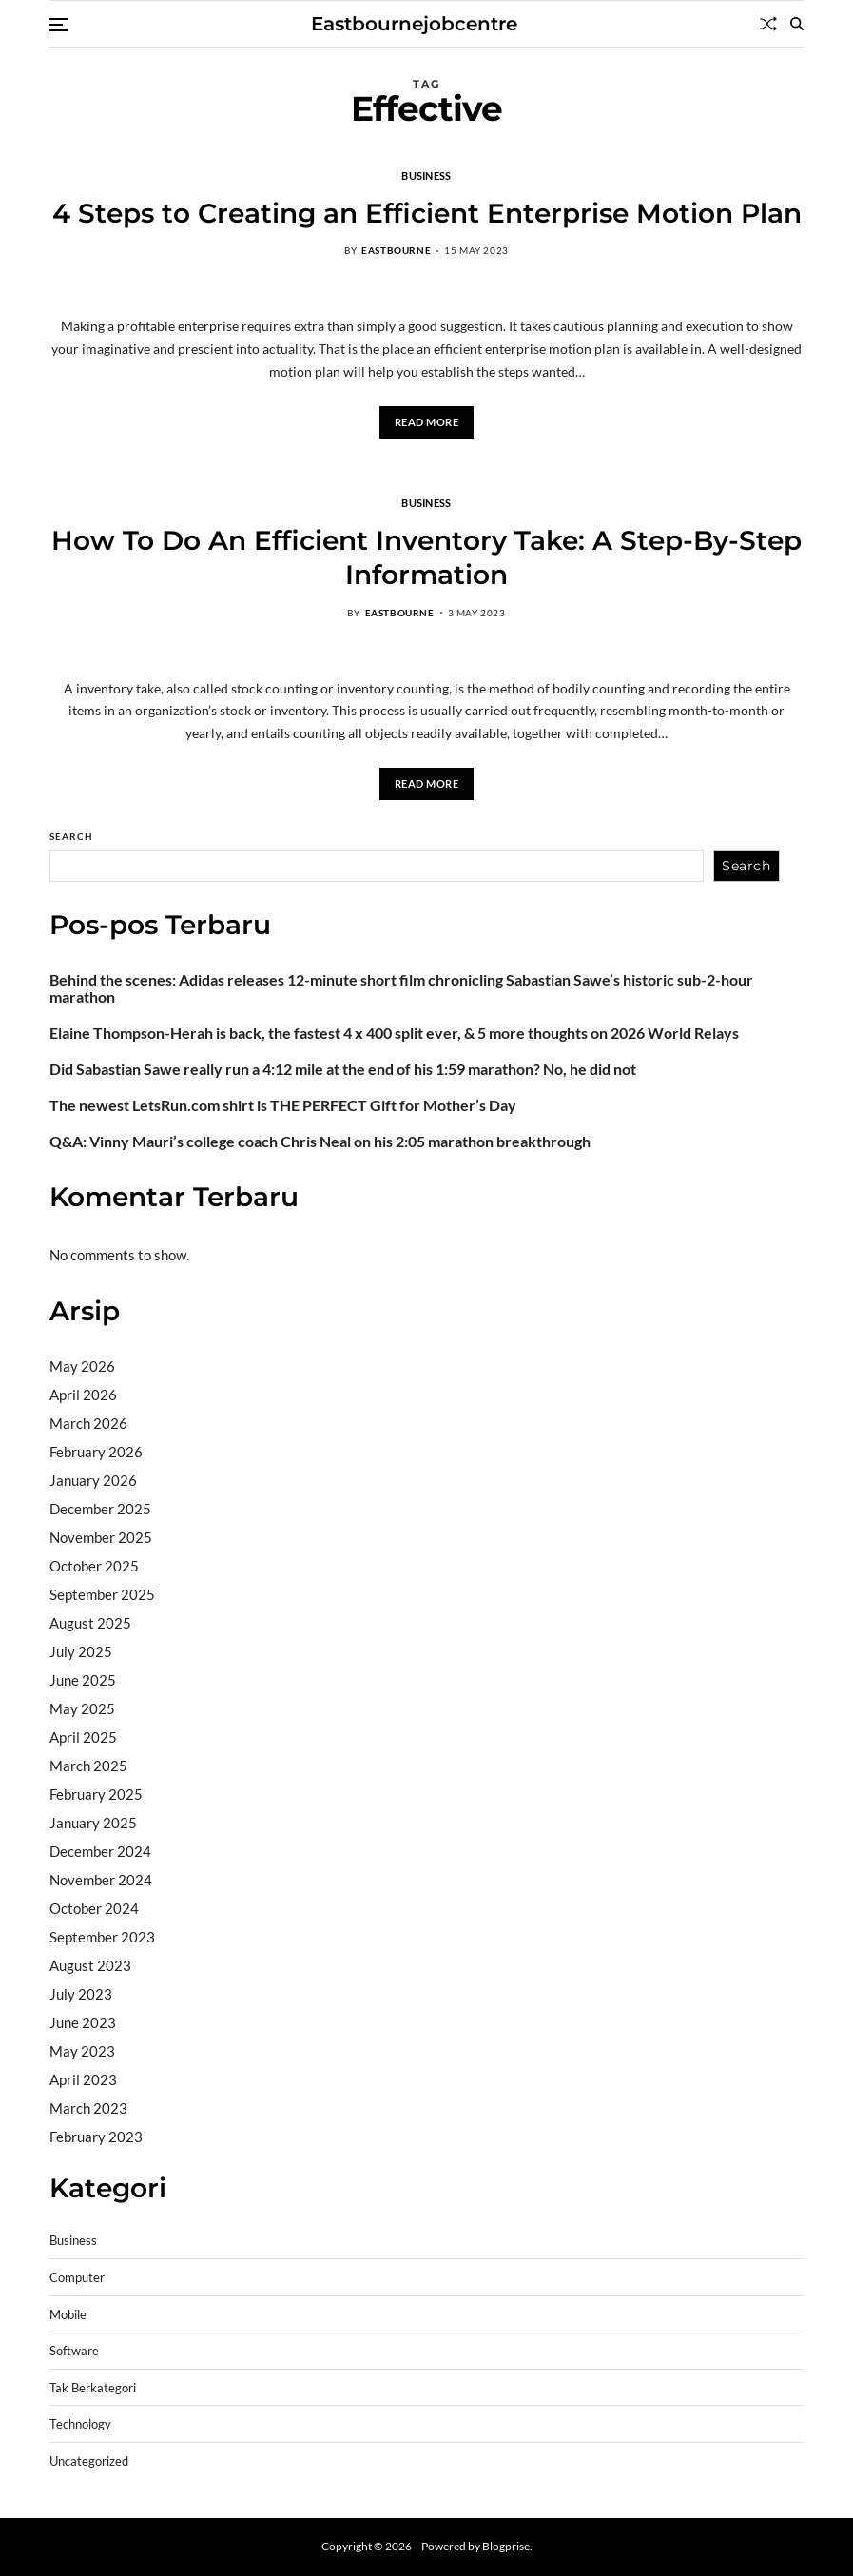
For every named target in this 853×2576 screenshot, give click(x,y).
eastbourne (396, 250)
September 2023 (102, 1936)
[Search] (797, 23)
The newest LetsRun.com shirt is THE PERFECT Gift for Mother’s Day (282, 1105)
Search (71, 836)
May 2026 (82, 1366)
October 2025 (94, 1565)
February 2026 (96, 1451)
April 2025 (83, 1737)
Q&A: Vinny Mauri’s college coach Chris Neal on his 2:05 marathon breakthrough (320, 1141)
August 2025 (90, 1622)
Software (74, 2351)
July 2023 (80, 1993)
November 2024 (100, 1879)
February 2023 (96, 2136)
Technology (80, 2424)
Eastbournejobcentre (414, 23)
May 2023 (82, 2050)
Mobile (68, 2315)
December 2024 (100, 1851)
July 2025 (80, 1651)
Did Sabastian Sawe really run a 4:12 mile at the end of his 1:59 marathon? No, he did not (342, 1069)
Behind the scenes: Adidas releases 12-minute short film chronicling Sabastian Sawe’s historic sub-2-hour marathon (401, 988)
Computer (77, 2278)
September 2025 (102, 1594)
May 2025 (82, 1708)
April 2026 (83, 1394)
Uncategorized (88, 2461)
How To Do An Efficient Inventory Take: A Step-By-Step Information (426, 557)
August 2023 (90, 1965)
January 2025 (93, 1822)
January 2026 (93, 1480)
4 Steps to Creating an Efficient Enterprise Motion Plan (427, 213)
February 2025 (96, 1794)
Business (426, 175)
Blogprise (506, 2546)
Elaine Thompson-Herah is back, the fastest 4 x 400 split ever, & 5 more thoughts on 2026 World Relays (394, 1033)
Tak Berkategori (92, 2388)
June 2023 (82, 2022)
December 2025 (100, 1508)
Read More (427, 422)
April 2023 (83, 2079)
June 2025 (82, 1679)
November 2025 (100, 1537)
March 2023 (88, 2108)
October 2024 (94, 1908)
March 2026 (88, 1423)
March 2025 (88, 1765)
